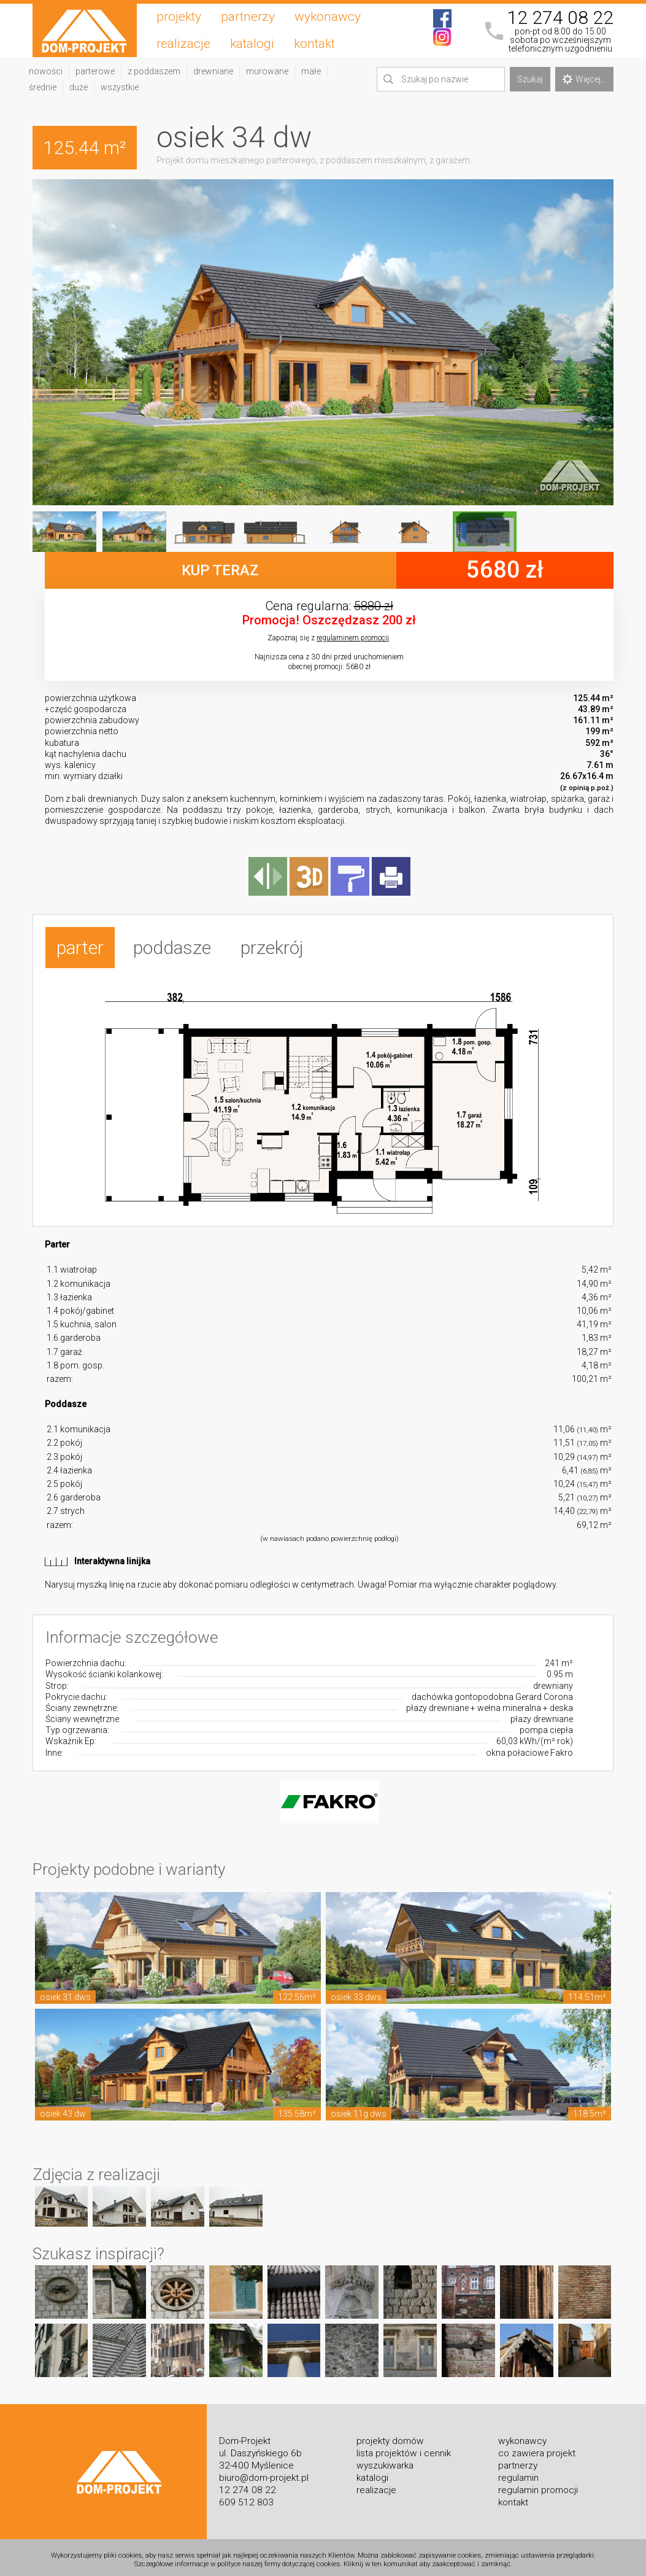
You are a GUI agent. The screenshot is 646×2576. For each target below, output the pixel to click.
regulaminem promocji (353, 638)
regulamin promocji (538, 2484)
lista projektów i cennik (403, 2447)
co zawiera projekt (536, 2447)
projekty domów (390, 2435)
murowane (267, 71)
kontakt (314, 43)
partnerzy (248, 16)
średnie (42, 87)
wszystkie (120, 87)
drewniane (213, 71)
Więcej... (584, 79)
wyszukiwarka (384, 2459)
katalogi (252, 43)
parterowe (95, 71)
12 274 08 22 (560, 18)
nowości (46, 71)
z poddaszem (154, 71)
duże (78, 87)
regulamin (518, 2472)
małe (311, 71)
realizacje (183, 43)
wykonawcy (327, 16)
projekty (178, 16)
